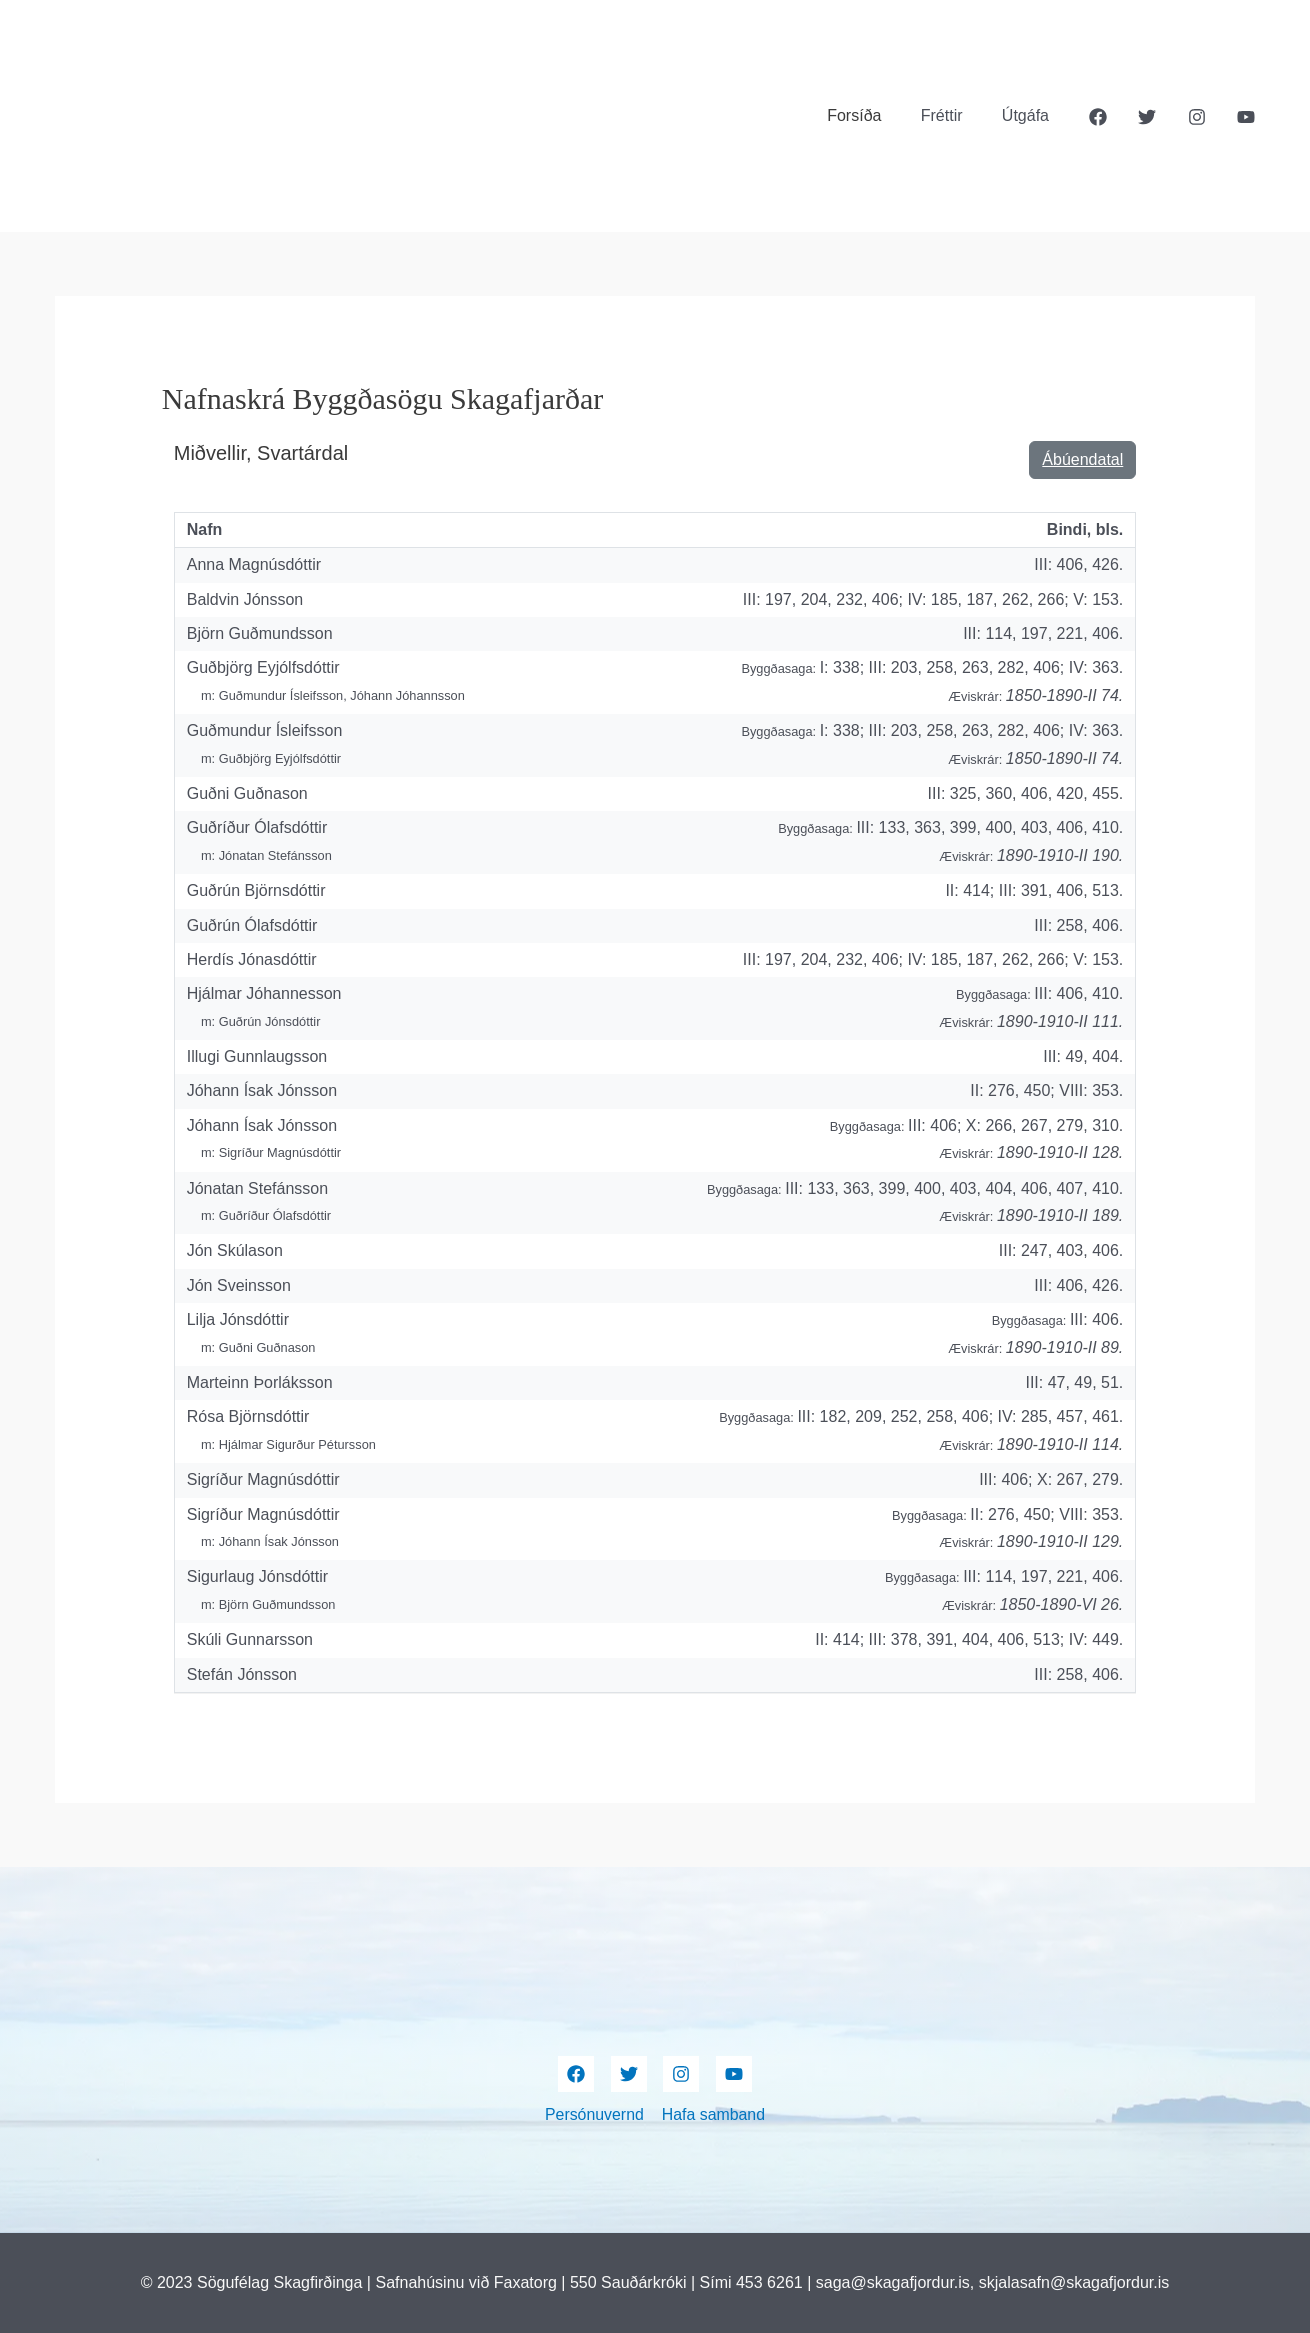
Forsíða (872, 115)
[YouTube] (1246, 117)
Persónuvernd (595, 2114)
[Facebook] (1098, 117)
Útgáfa (1029, 115)
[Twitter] (1147, 117)
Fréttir (953, 115)
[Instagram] (1197, 117)
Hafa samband (713, 2114)
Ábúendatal (1082, 459)
